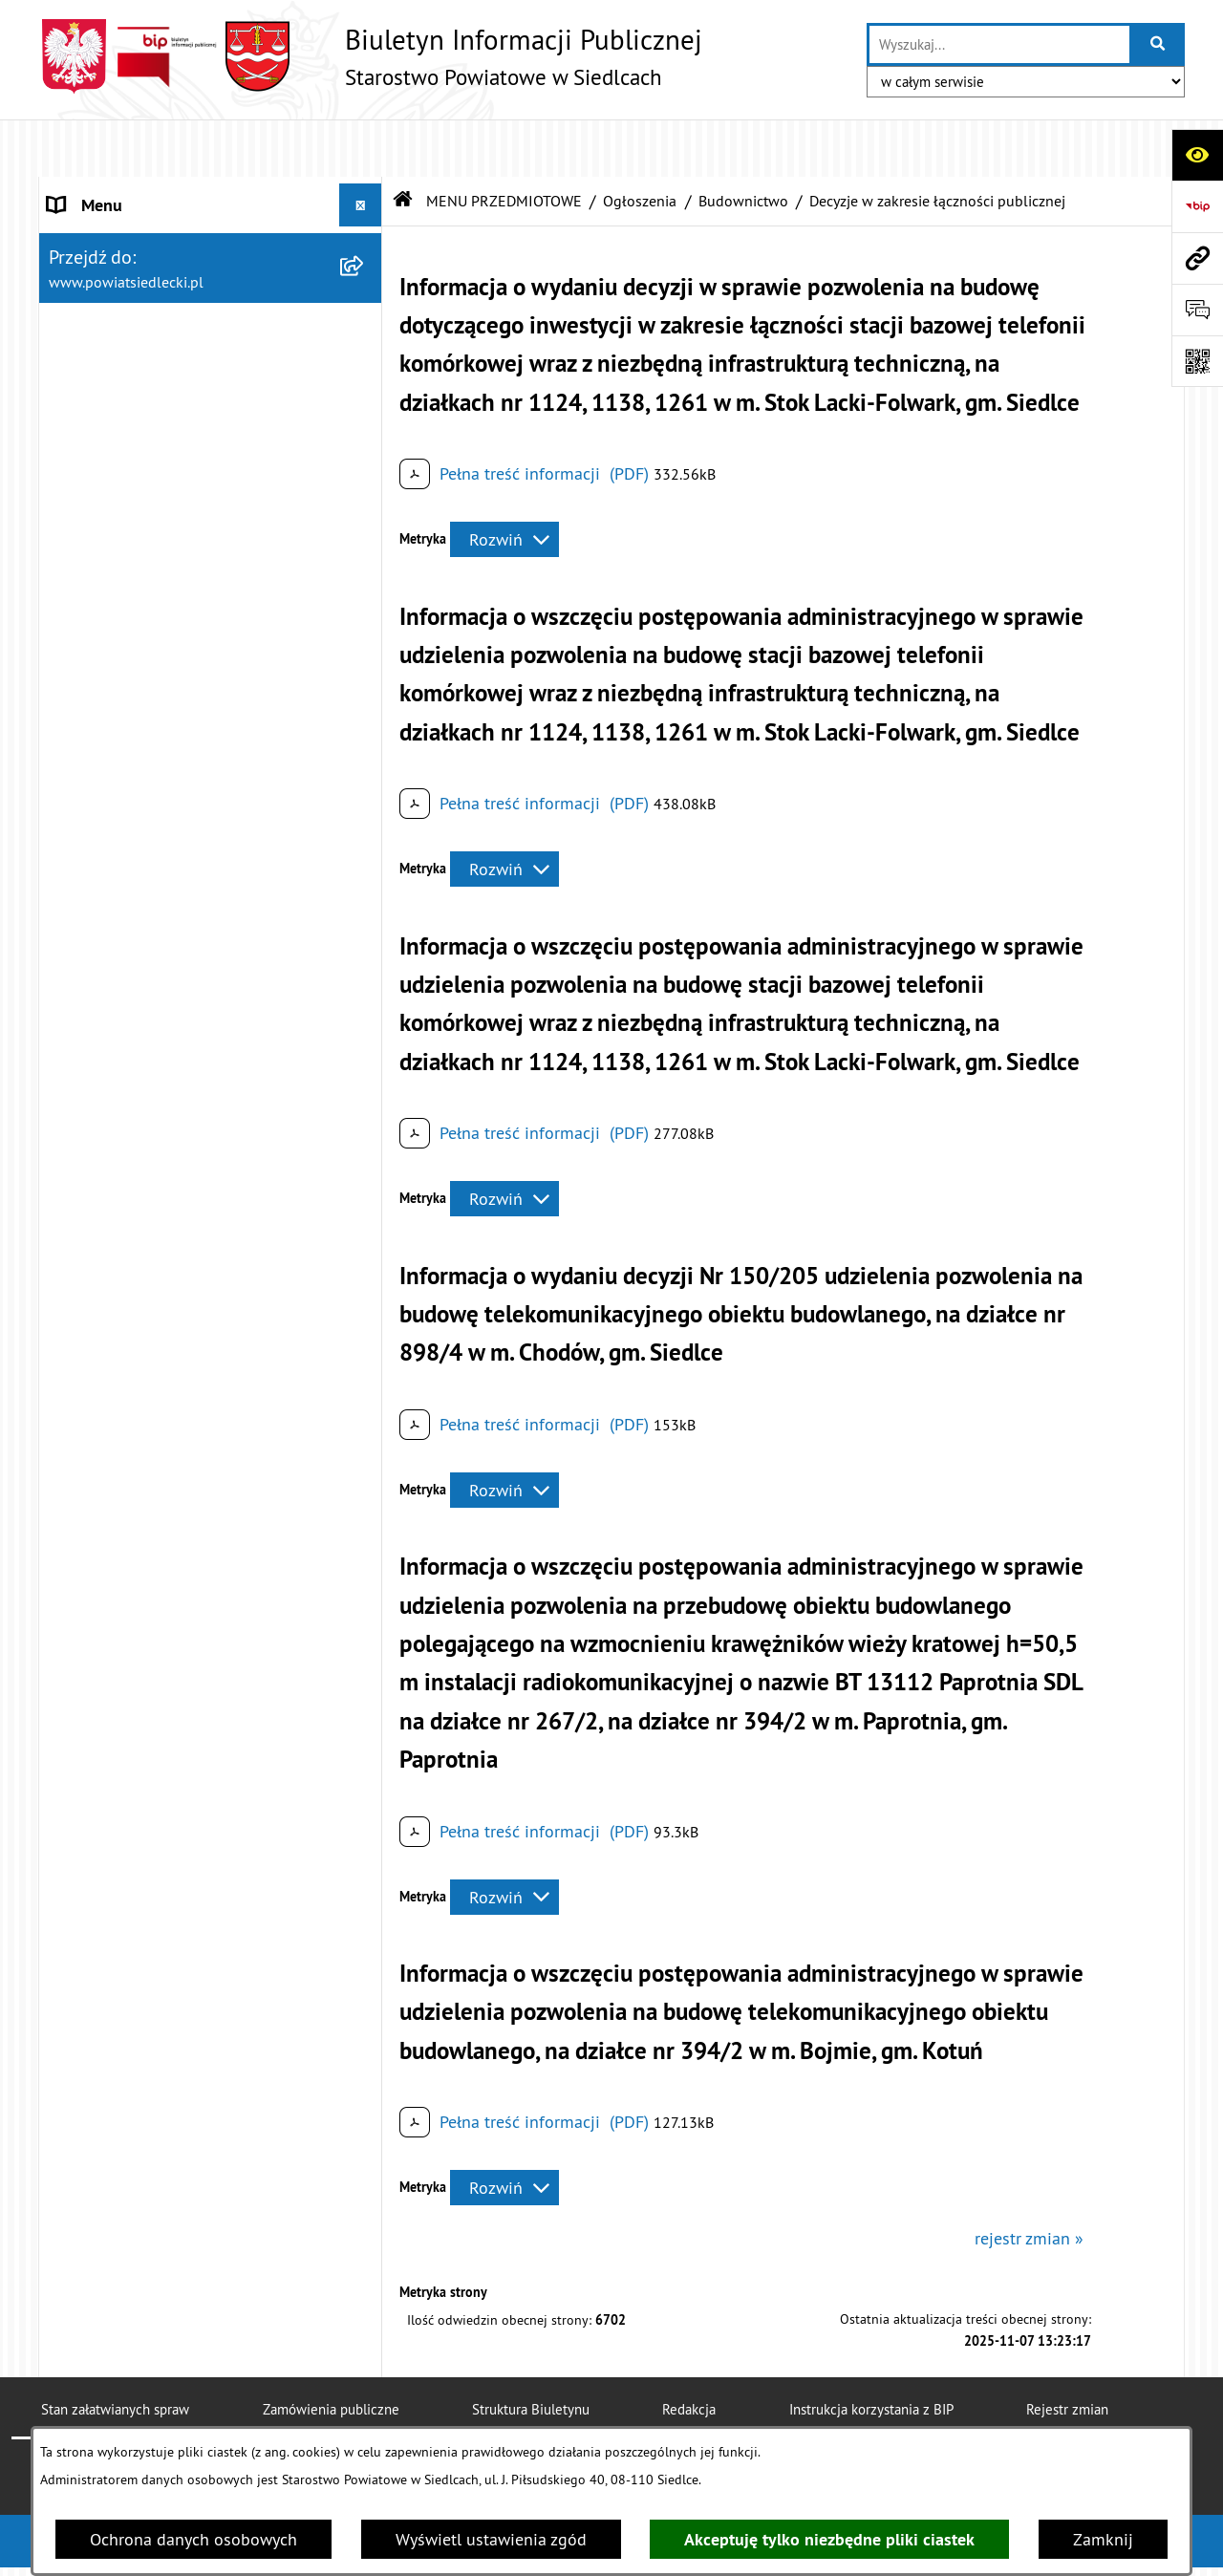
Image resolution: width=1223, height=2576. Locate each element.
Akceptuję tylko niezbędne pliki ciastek (829, 2539)
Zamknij (1103, 2539)
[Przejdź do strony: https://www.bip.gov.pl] (1197, 206)
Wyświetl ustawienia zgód (491, 2539)
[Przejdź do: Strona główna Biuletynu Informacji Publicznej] (403, 143)
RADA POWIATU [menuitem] (106, 277)
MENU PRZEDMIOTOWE (504, 143)
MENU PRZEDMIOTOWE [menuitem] (135, 406)
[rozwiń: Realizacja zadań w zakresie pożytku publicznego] (365, 1468)
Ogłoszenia (639, 143)
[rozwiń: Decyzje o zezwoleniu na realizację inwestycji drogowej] (365, 1143)
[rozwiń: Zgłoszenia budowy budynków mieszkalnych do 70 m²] (365, 1062)
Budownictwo (743, 143)
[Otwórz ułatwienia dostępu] (1197, 155)
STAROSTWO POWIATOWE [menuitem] (144, 191)
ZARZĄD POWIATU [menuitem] (116, 320)
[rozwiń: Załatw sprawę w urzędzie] (365, 460)
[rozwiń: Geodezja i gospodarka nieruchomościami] (365, 1306)
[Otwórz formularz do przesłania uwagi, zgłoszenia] (1197, 309)
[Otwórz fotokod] (1197, 361)
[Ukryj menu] (360, 147)
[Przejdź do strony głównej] (370, 56)
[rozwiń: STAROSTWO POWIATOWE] (365, 191)
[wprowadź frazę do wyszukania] (999, 44)
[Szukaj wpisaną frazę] (1158, 44)
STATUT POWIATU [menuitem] (114, 234)
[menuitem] (210, 461)
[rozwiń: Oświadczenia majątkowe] (365, 1882)
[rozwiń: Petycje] (365, 1771)
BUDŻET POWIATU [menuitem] (116, 363)
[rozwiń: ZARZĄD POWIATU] (365, 320)
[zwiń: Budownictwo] (365, 793)
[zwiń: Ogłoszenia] (365, 682)
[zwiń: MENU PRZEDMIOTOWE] (365, 406)
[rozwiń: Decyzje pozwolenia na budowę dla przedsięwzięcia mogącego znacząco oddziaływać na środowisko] (365, 848)
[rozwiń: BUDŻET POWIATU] (365, 363)
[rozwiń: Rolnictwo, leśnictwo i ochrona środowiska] (365, 1387)
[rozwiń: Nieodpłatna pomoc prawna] (365, 516)
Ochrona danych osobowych (193, 2539)
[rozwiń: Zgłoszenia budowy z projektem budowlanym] (365, 981)
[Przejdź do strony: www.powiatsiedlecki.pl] (1197, 258)
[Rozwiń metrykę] (504, 483)
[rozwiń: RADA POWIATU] (365, 277)
